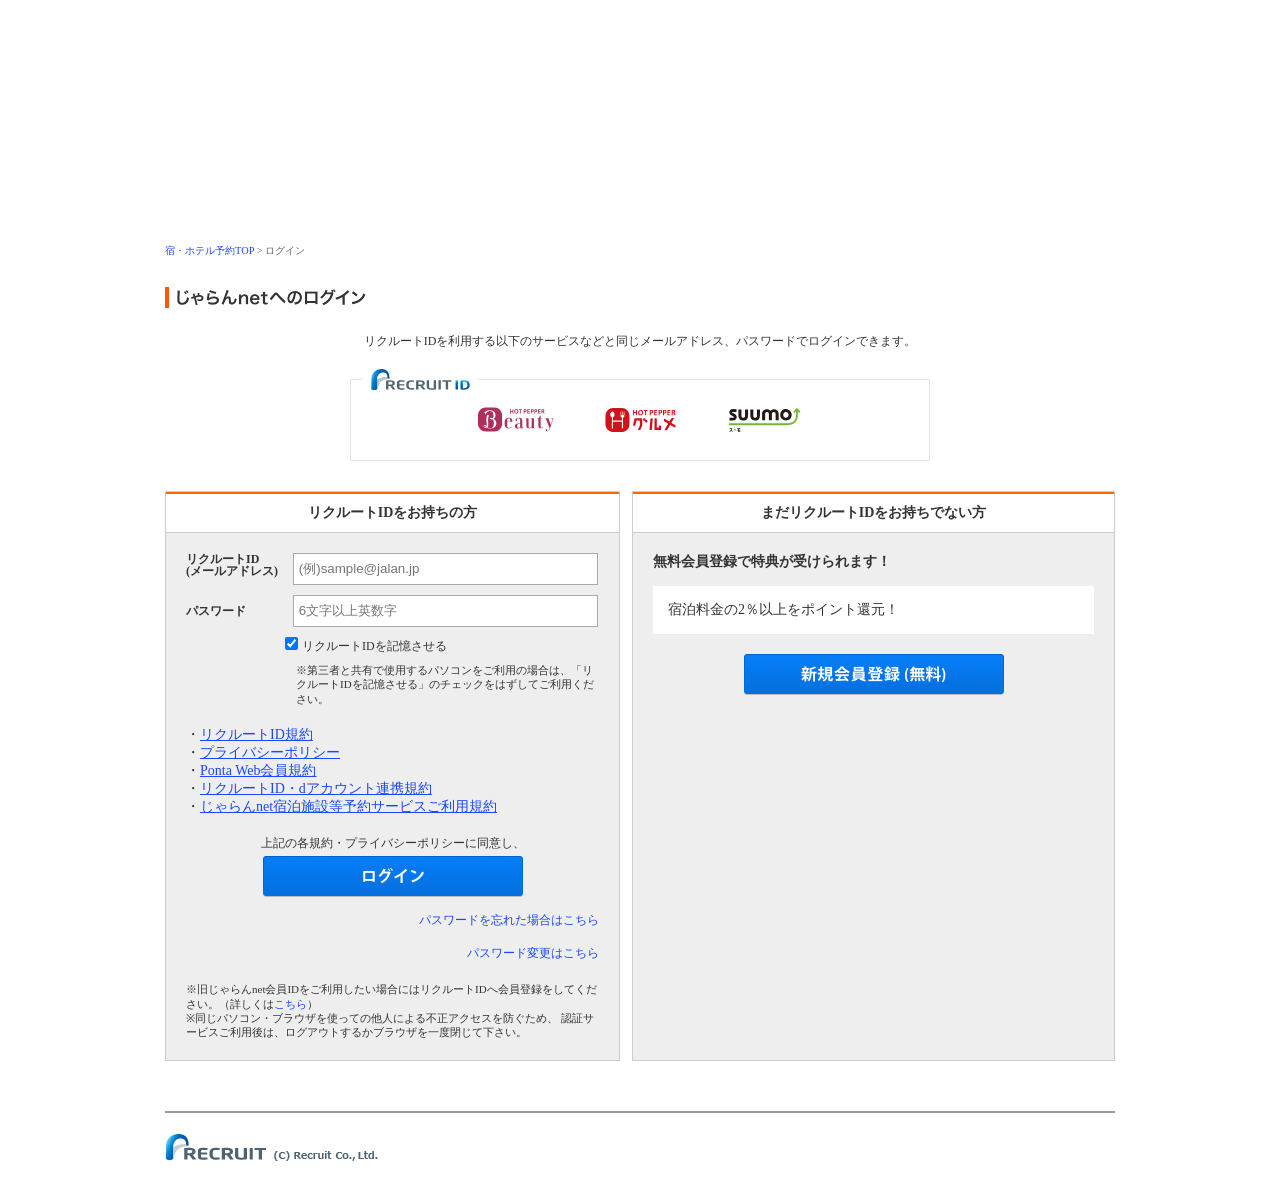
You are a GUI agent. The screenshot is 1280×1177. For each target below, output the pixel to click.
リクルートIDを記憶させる (374, 646)
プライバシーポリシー (270, 752)
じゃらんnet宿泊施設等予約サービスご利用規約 (348, 806)
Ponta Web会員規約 (258, 770)
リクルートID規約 (256, 734)
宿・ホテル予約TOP (209, 250)
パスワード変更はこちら (533, 953)
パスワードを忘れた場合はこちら (509, 920)
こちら (290, 1004)
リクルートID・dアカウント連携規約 (316, 788)
